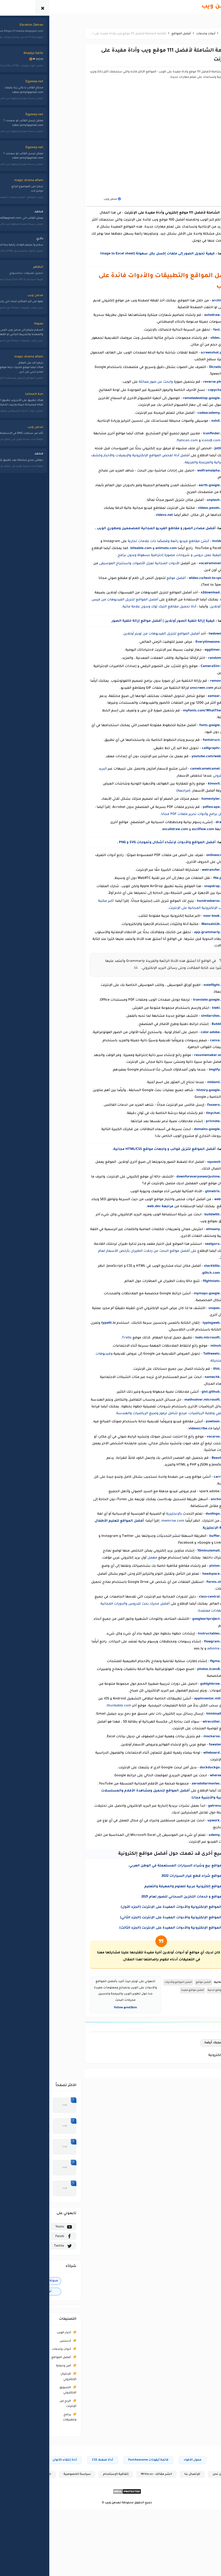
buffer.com (198, 1590)
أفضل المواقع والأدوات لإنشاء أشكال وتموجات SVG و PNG (150, 861)
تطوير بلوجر (18, 2412)
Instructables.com (193, 1691)
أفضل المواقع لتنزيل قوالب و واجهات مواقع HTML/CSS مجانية (148, 1187)
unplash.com (197, 509)
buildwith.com (196, 1255)
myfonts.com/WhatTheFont (185, 726)
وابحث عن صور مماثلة (136, 387)
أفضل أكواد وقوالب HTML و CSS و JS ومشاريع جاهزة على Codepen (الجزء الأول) (19, 2192)
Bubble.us (200, 1050)
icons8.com (177, 447)
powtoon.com (197, 1470)
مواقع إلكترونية (15, 2478)
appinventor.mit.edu (191, 1759)
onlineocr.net (197, 874)
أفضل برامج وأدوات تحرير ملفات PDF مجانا (174, 833)
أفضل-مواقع (187, 2049)
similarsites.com (194, 1041)
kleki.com (200, 1033)
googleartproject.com (190, 1676)
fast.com (200, 332)
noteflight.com (195, 1009)
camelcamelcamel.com (189, 786)
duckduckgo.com (194, 1831)
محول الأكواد (176, 2526)
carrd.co (201, 1528)
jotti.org (200, 456)
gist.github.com (195, 1439)
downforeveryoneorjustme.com (182, 1215)
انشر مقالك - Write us (140, 2541)
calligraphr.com (195, 765)
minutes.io (199, 1391)
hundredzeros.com (192, 922)
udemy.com (198, 1901)
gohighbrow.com (194, 1743)
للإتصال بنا (177, 2541)
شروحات (20, 2429)
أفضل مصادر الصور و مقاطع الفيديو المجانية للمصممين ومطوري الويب (139, 538)
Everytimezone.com (191, 654)
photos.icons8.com (192, 1728)
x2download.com (194, 604)
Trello (106, 1383)
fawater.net (198, 1807)
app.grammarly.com (191, 955)
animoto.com (146, 558)
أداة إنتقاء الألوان (48, 2526)
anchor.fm (199, 1552)
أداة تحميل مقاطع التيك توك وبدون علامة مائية (130, 618)
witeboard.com (195, 1815)
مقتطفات (19, 2470)
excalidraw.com (155, 848)
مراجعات (20, 2462)
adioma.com (189, 1707)
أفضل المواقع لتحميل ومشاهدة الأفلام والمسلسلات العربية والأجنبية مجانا (20, 2171)
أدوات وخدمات (45, 2415)
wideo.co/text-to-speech (188, 589)
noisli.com (199, 428)
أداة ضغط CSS (86, 2526)
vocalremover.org (193, 573)
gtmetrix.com (196, 1231)
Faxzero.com (197, 1141)
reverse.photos (195, 387)
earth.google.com (193, 494)
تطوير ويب (19, 2421)
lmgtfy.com (198, 1105)
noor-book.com (195, 938)
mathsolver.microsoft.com (186, 1448)
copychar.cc (198, 395)
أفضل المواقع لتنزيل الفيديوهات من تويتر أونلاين (141, 645)
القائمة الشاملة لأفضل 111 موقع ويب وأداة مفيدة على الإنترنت (21, 2213)
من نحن (202, 2541)
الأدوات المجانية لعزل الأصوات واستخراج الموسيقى (119, 573)
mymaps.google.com (191, 1336)
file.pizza (200, 898)
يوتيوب (21, 2495)
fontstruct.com (195, 757)
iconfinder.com (195, 440)
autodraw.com (196, 316)
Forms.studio (197, 1638)
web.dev (201, 1239)
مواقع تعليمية (16, 2487)
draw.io (202, 841)
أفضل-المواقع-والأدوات (162, 2049)
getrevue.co (198, 1870)
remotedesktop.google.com (185, 404)
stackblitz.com (196, 1308)
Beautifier (200, 1508)
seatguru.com (196, 1286)
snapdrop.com (196, 907)
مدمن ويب (96, 2569)
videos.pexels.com (193, 518)
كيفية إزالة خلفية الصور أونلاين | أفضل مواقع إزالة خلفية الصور (146, 633)
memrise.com (152, 1574)
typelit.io (88, 1367)
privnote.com (197, 1158)
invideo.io (200, 551)
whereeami (199, 1839)
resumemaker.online (191, 1089)
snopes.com (198, 1352)
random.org (198, 671)
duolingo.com (196, 1567)
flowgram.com (196, 1700)
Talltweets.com (195, 1400)
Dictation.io (198, 371)
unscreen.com (173, 702)
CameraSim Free (194, 679)
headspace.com (195, 1629)
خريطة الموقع (23, 2541)
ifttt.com (200, 1415)
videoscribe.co (173, 1477)
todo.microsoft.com (191, 1383)
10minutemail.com (192, 1605)
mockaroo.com (195, 1798)
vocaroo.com (197, 1486)
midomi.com (197, 1117)
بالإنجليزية (154, 1567)
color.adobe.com (194, 1058)
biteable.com (121, 558)
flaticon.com (153, 447)
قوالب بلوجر (18, 2437)
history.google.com (192, 1125)
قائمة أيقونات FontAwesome (132, 2526)
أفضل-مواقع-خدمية (202, 2057)
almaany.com (197, 1270)
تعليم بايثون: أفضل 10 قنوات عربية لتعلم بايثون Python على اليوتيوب (19, 2255)
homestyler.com (194, 817)
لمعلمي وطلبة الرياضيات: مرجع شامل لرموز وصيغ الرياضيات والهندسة (134, 1462)
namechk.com (196, 1424)
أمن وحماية (47, 2432)
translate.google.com (190, 1024)
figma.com (199, 1719)
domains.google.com (191, 1167)
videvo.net (144, 525)
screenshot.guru (194, 356)
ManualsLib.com (194, 946)
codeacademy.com (192, 419)
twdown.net (198, 645)
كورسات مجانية (15, 2445)
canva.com (199, 1074)
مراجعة (163, 809)
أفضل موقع (156, 589)
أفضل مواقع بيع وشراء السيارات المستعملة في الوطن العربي (164, 1932)
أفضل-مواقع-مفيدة (176, 2057)
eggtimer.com (196, 662)
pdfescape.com (195, 826)
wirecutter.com (195, 1783)
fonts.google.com (193, 741)
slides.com (199, 340)
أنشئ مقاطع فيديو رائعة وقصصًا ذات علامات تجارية (148, 551)
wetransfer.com (195, 890)
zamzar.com (198, 710)
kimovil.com (198, 802)
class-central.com (193, 1653)
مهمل (132, 1612)
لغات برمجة (18, 2454)
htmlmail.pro (197, 1774)
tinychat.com (197, 1150)
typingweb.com (195, 1367)
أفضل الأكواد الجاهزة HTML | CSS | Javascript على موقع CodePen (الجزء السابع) (19, 2234)
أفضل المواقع (45, 2424)
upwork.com (197, 1886)
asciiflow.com (183, 848)
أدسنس (49, 2407)
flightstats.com (195, 1324)
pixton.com (198, 1621)
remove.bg (199, 695)
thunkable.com (99, 1766)
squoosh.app (197, 1200)
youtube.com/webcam (189, 774)
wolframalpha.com (192, 478)
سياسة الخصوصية (60, 2541)
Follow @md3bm (109, 2074)
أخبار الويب (47, 2399)
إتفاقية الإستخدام (99, 2541)
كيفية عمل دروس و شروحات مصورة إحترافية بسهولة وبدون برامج (137, 565)
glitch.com (191, 1315)
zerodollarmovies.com (190, 1848)
